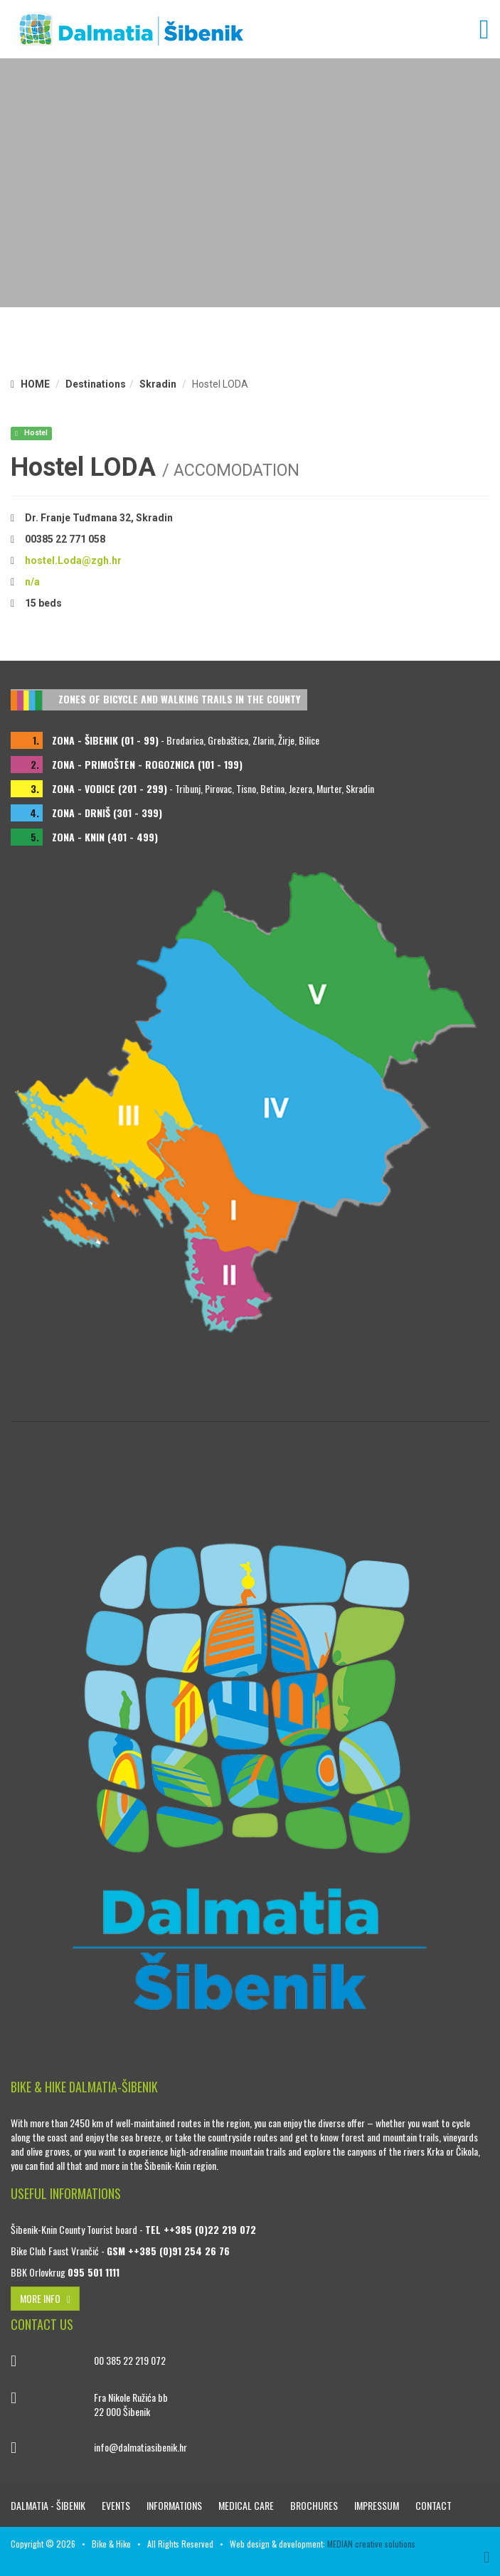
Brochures (315, 2505)
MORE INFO (45, 2298)
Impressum (377, 2505)
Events (117, 2505)
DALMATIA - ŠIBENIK (49, 2505)
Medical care (247, 2505)
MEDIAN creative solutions (371, 2544)
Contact (433, 2505)
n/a (32, 581)
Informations (175, 2505)
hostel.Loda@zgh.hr (73, 560)
